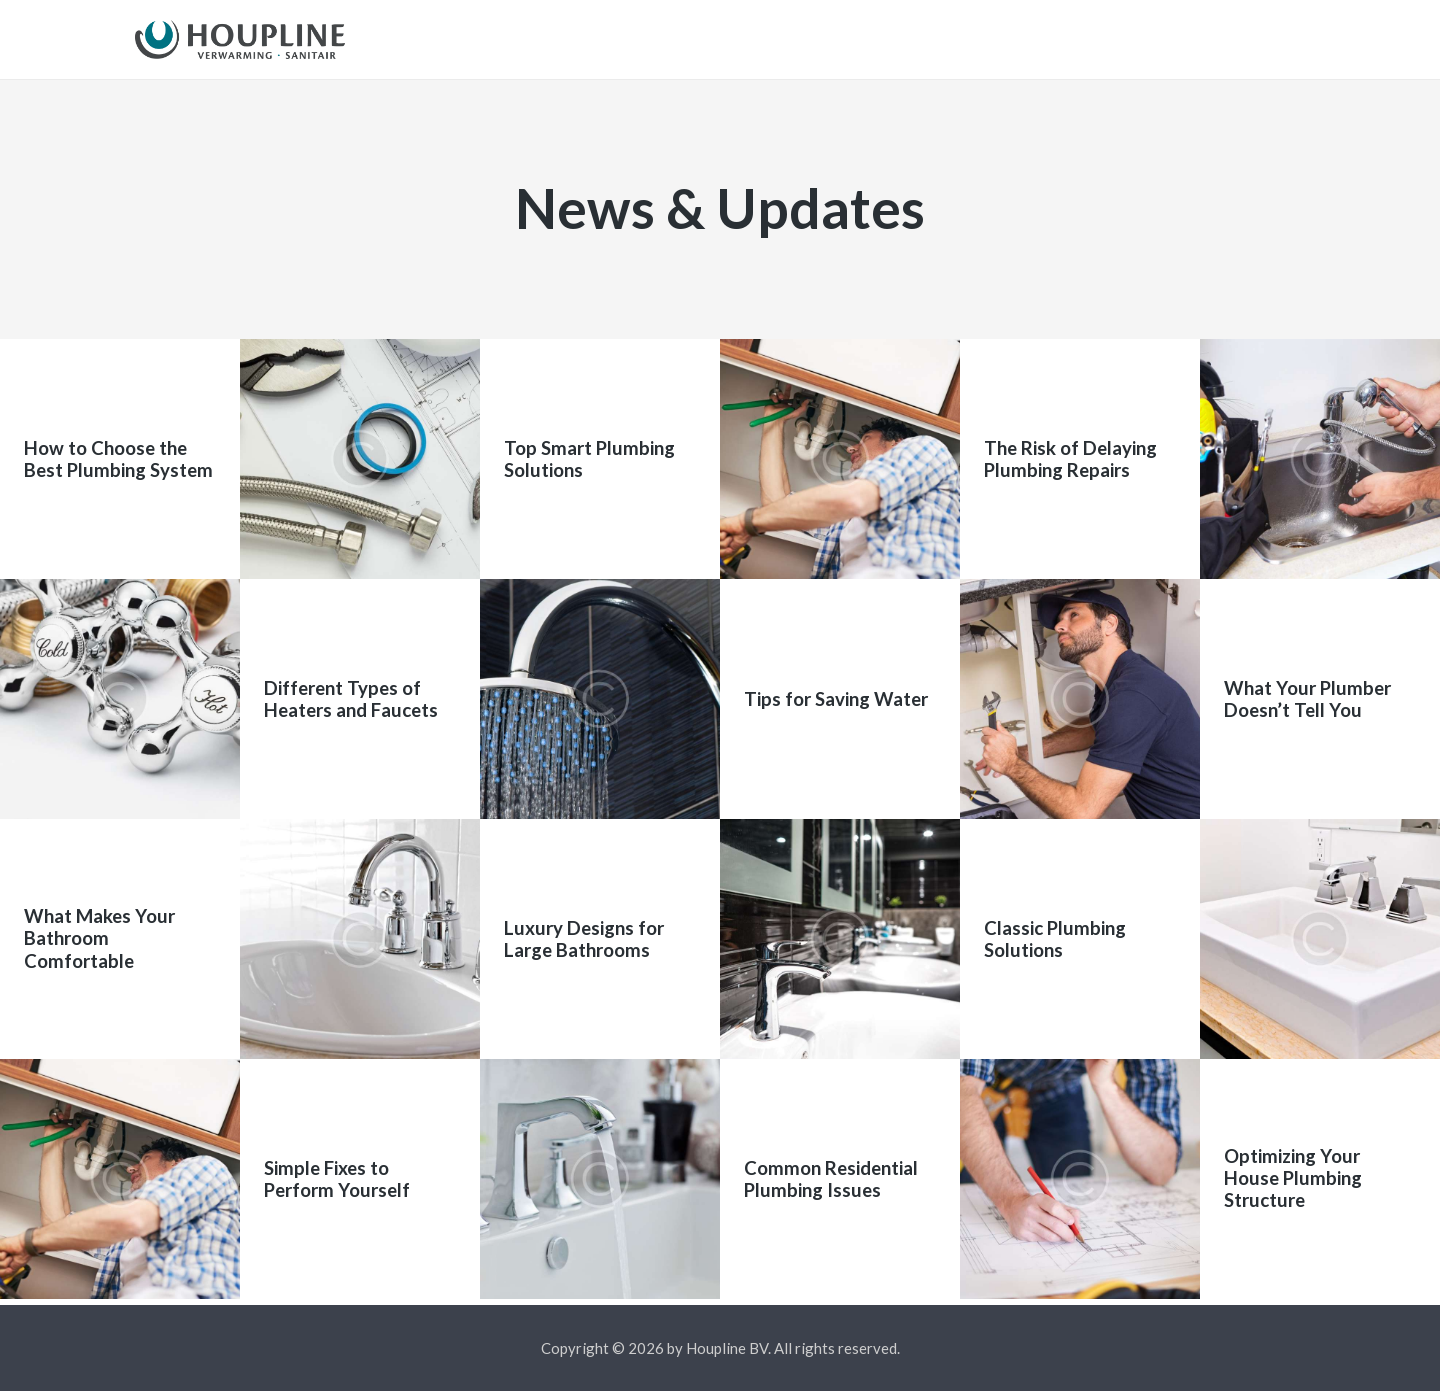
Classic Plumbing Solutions (1055, 945)
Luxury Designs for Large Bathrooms (584, 945)
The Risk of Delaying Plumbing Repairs (1070, 465)
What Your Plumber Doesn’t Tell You (1307, 705)
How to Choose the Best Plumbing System (118, 465)
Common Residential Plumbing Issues (831, 1185)
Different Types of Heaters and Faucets (351, 705)
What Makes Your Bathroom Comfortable (99, 945)
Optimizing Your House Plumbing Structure (1293, 1185)
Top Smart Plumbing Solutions (589, 465)
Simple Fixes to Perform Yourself (337, 1185)
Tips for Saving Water (836, 705)
